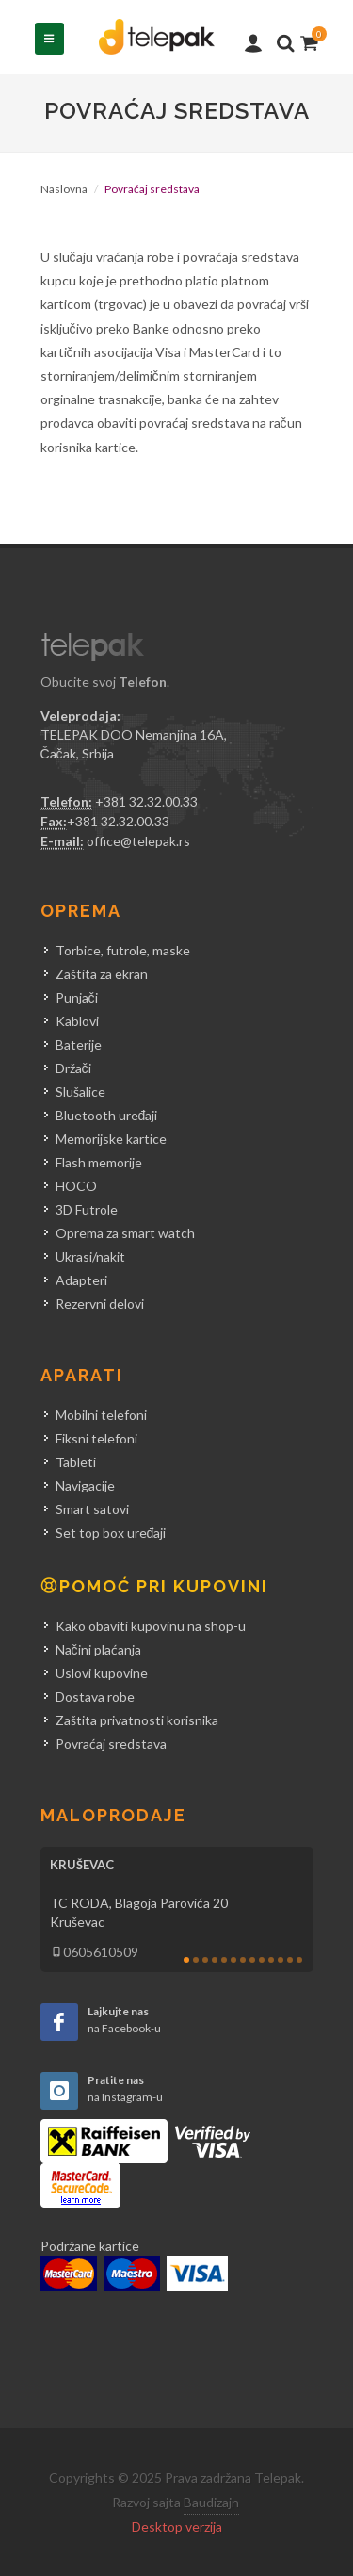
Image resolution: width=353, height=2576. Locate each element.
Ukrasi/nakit (90, 1256)
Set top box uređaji (111, 1532)
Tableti (76, 1462)
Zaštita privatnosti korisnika (137, 1720)
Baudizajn (211, 2502)
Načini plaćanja (98, 1649)
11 (280, 1960)
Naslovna (64, 189)
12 (290, 1960)
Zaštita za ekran (102, 974)
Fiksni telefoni (96, 1438)
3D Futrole (87, 1209)
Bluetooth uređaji (107, 1115)
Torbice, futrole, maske (123, 950)
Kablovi (77, 1021)
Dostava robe (95, 1696)
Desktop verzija (177, 2527)
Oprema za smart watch (125, 1233)
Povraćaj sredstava (111, 1744)
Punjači (77, 997)
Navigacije (85, 1485)
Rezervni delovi (100, 1304)
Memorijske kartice (111, 1139)
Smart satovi (92, 1509)
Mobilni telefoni (101, 1415)
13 (299, 1960)
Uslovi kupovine (102, 1673)
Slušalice (80, 1092)
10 (271, 1960)
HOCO (76, 1186)
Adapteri (81, 1280)
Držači (73, 1068)
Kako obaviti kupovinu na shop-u (151, 1626)
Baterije (79, 1044)
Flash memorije (99, 1162)
